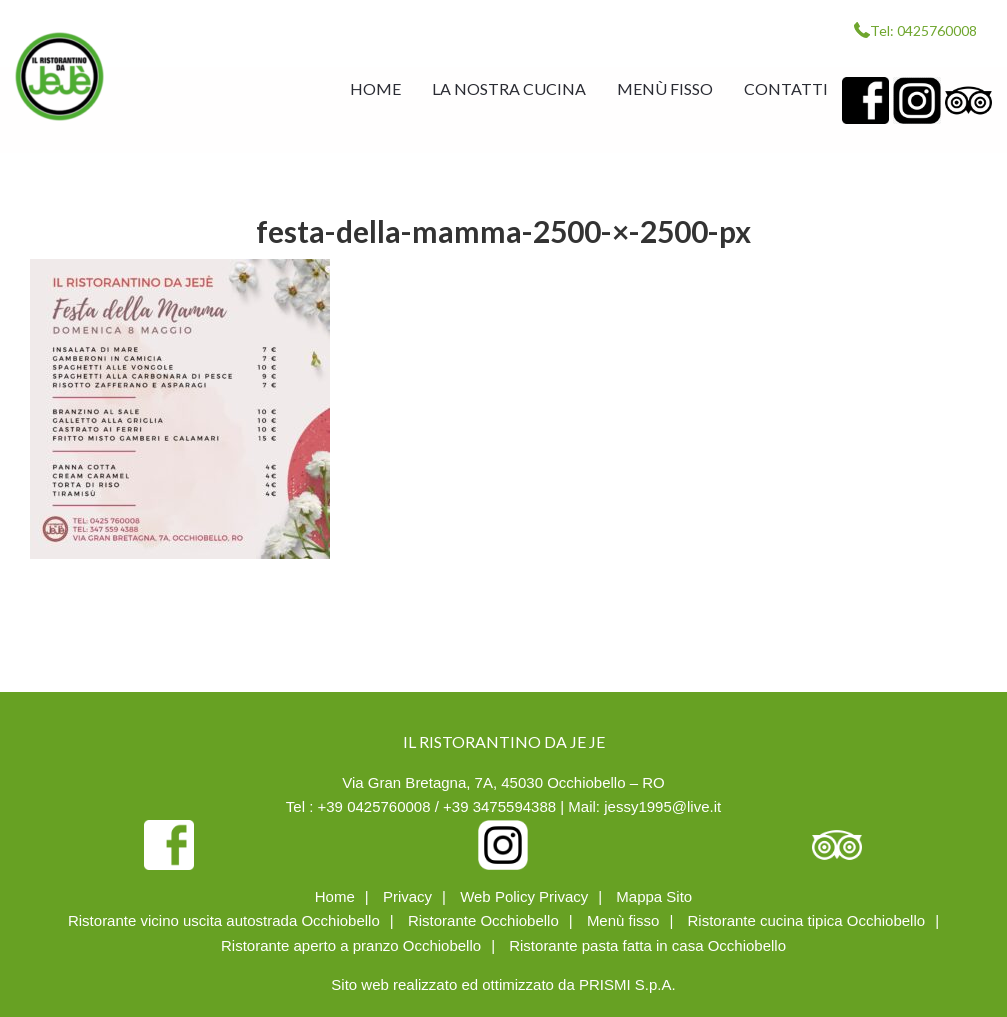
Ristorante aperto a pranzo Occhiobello (351, 945)
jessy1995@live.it (662, 806)
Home (335, 896)
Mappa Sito (654, 896)
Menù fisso (623, 920)
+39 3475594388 (499, 806)
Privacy (407, 896)
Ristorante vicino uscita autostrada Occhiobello (224, 920)
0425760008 (937, 30)
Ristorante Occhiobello (483, 920)
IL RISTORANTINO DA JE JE (59, 76)
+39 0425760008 (374, 806)
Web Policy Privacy (524, 896)
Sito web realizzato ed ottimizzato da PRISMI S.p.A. (503, 984)
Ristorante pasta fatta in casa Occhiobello (647, 945)
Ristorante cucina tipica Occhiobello (807, 920)
